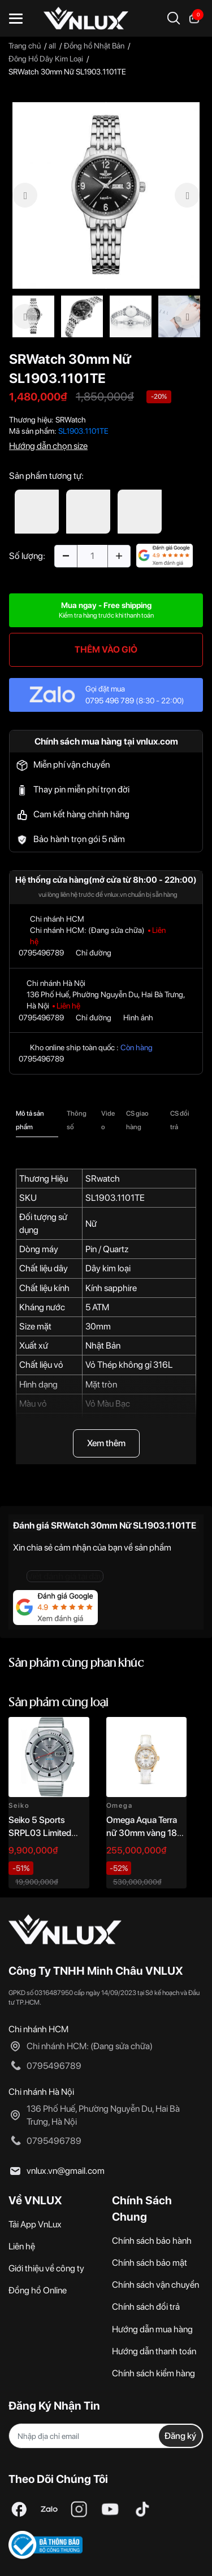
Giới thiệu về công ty (46, 2268)
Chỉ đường (93, 952)
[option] (106, 195)
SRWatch (70, 419)
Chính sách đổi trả (146, 2306)
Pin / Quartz (106, 1249)
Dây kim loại (108, 1268)
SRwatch (102, 1178)
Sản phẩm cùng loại (58, 1703)
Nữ (91, 1223)
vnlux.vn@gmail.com (66, 2170)
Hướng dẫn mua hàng (152, 2329)
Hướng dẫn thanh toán (154, 2351)
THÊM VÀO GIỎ (106, 649)
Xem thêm (106, 1443)
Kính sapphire (111, 1288)
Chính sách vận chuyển (155, 2284)
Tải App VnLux (35, 2224)
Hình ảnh (138, 1017)
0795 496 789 (109, 700)
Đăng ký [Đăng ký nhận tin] (180, 2435)
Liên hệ (21, 2246)
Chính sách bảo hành (152, 2240)
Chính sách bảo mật (149, 2262)
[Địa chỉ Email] (106, 2436)
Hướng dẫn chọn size (48, 446)
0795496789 (41, 952)
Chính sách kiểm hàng (153, 2373)
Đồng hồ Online (37, 2290)
